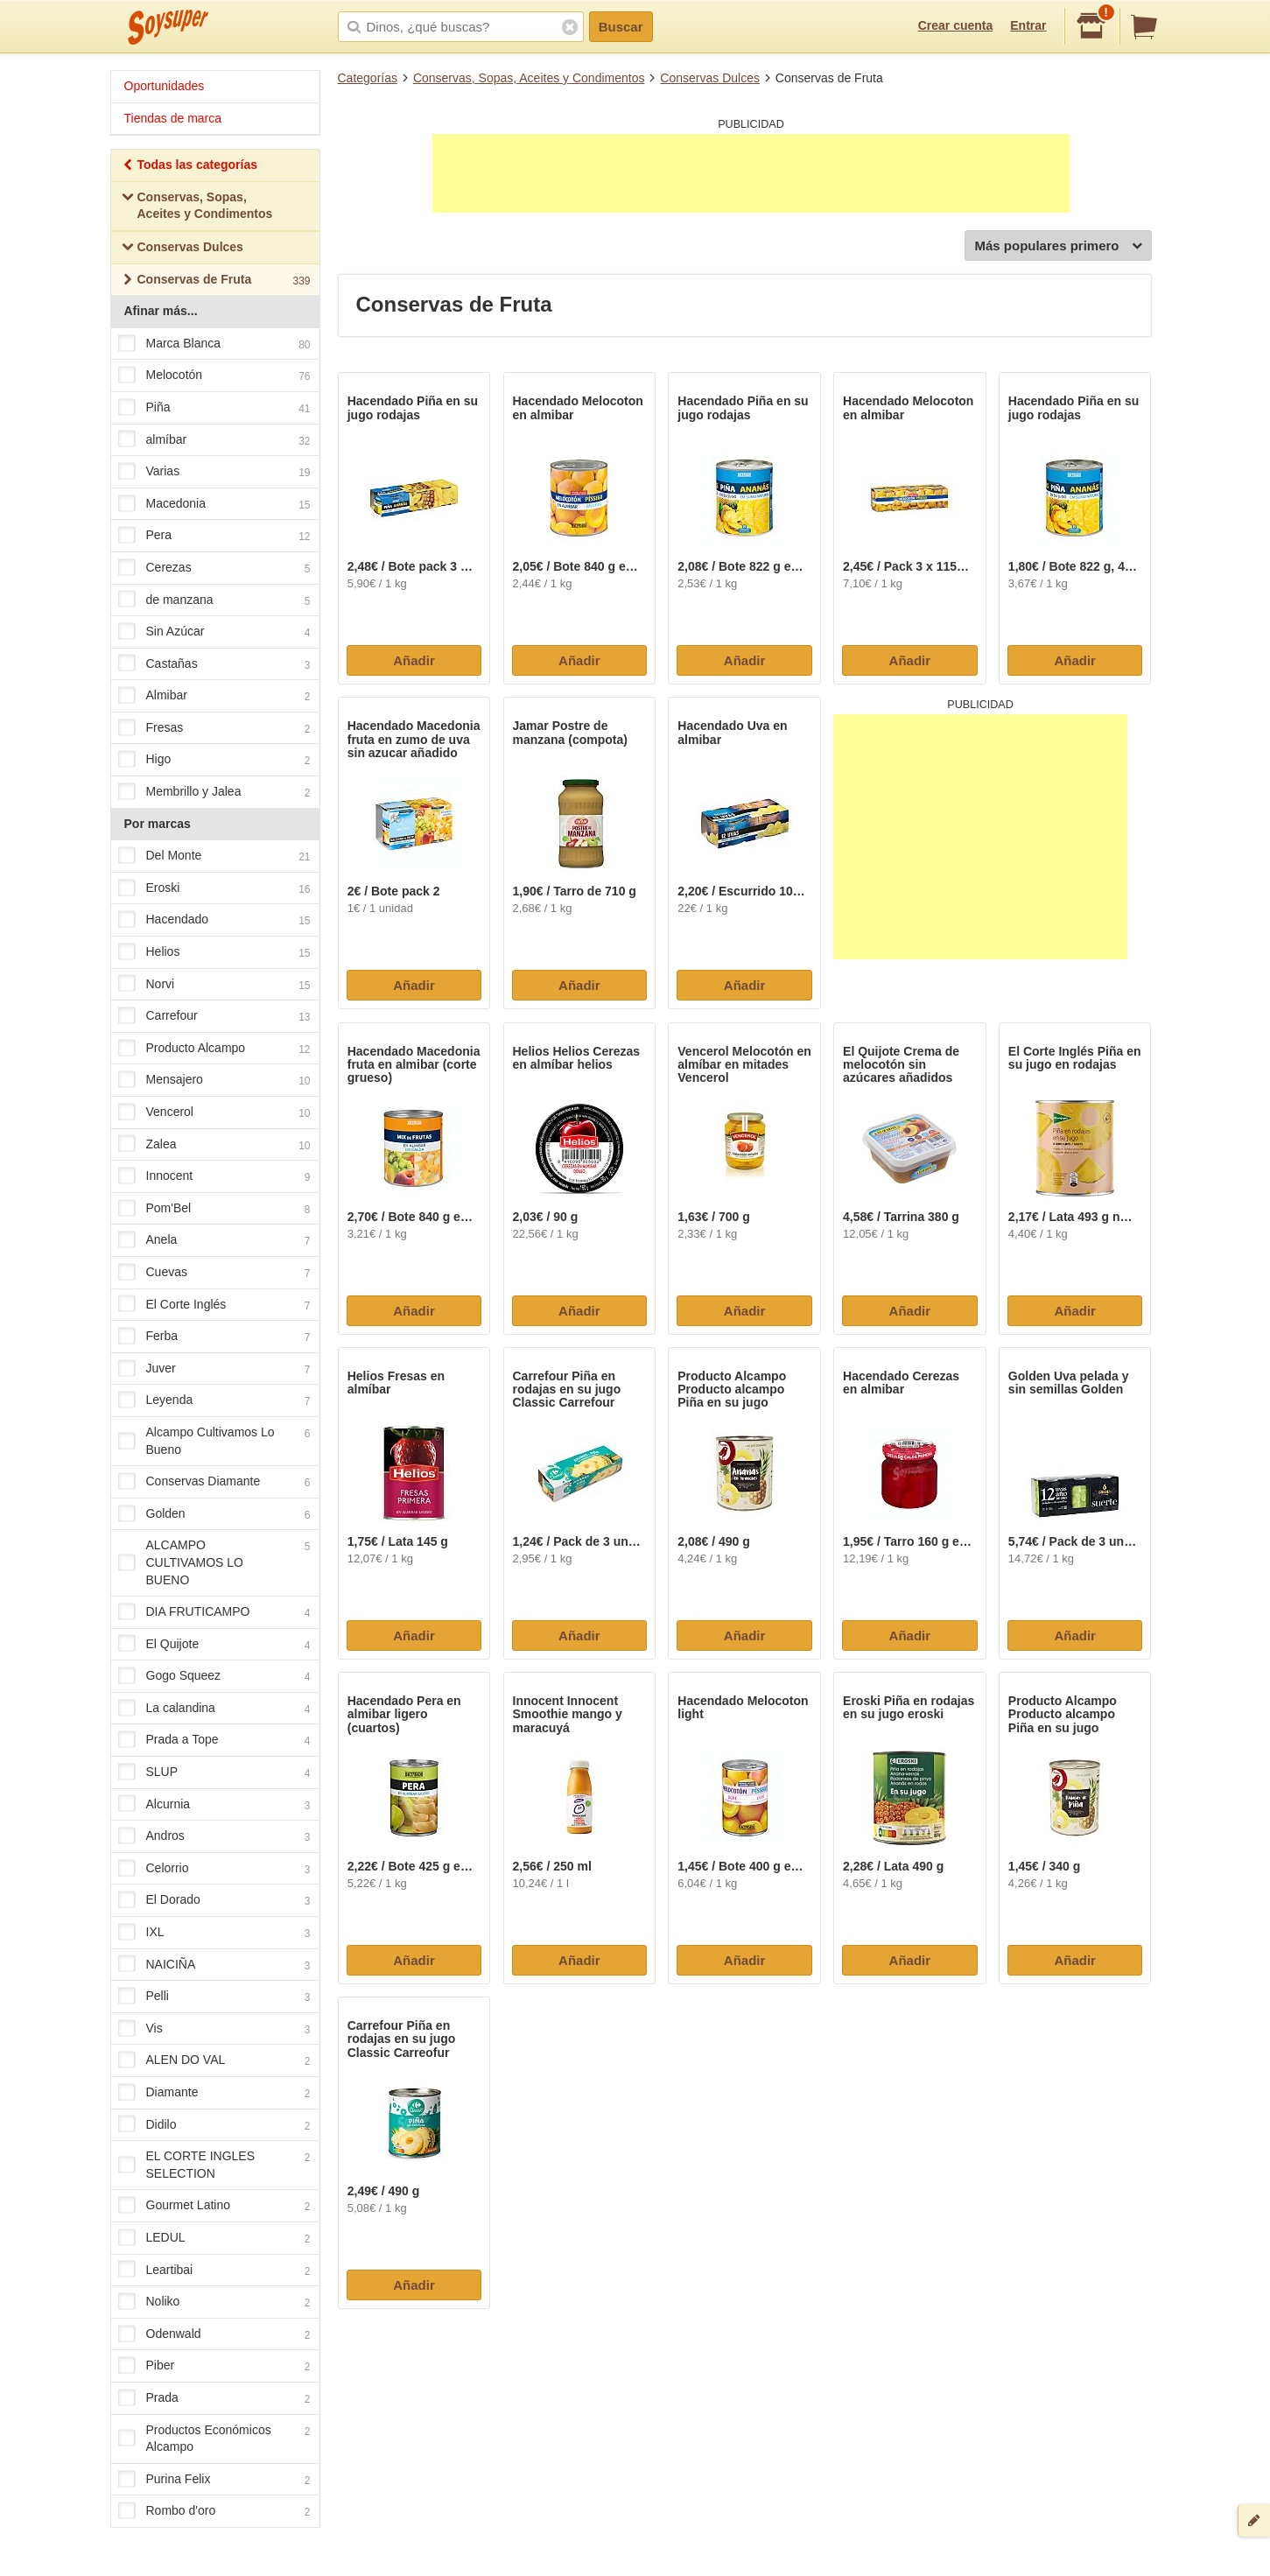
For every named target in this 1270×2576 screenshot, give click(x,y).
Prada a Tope (214, 1741)
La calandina (214, 1708)
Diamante (214, 2092)
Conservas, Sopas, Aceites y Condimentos (529, 78)
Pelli (214, 1997)
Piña (214, 408)
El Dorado (214, 1901)
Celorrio (214, 1868)
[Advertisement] (751, 173)
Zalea (214, 1145)
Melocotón (214, 376)
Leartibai (214, 2270)
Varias (214, 471)
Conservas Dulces (710, 78)
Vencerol (214, 1112)
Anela (214, 1241)
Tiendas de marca (173, 118)
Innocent (214, 1176)
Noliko (214, 2302)
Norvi (214, 984)
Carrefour (214, 1017)
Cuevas (214, 1272)
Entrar (1028, 25)
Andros (214, 1837)
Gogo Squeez (214, 1677)
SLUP (214, 1772)
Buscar (621, 26)
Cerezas (214, 568)
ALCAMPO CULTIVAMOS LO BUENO (214, 1562)
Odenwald (214, 2334)
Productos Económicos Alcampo (214, 2438)
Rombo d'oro (214, 2512)
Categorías (367, 78)
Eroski (214, 888)
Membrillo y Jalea (214, 792)
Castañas (214, 664)
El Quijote (214, 1644)
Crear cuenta (955, 25)
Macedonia (214, 504)
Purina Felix (214, 2479)
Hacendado (214, 920)
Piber (214, 2366)
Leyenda (214, 1401)
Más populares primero (1057, 246)
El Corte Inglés (214, 1305)
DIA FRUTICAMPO (214, 1612)
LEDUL (214, 2238)
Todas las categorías (189, 167)
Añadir (414, 660)
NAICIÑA (214, 1965)
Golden (214, 1514)
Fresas (214, 728)
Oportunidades (164, 86)
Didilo (214, 2125)
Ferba (214, 1336)
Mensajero (214, 1081)
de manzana (214, 600)
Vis (214, 2029)
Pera (214, 536)
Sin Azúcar (214, 632)
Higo (214, 760)
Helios (214, 952)
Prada (214, 2398)
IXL (214, 1932)
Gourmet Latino (214, 2206)
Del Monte (214, 857)
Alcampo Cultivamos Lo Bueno (214, 1440)
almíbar (214, 440)
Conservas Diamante (214, 1482)
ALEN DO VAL (214, 2061)
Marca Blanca (214, 344)
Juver (214, 1369)
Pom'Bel (214, 1208)
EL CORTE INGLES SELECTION (214, 2164)
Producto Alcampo (214, 1048)
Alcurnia (214, 1804)
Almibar (214, 696)
